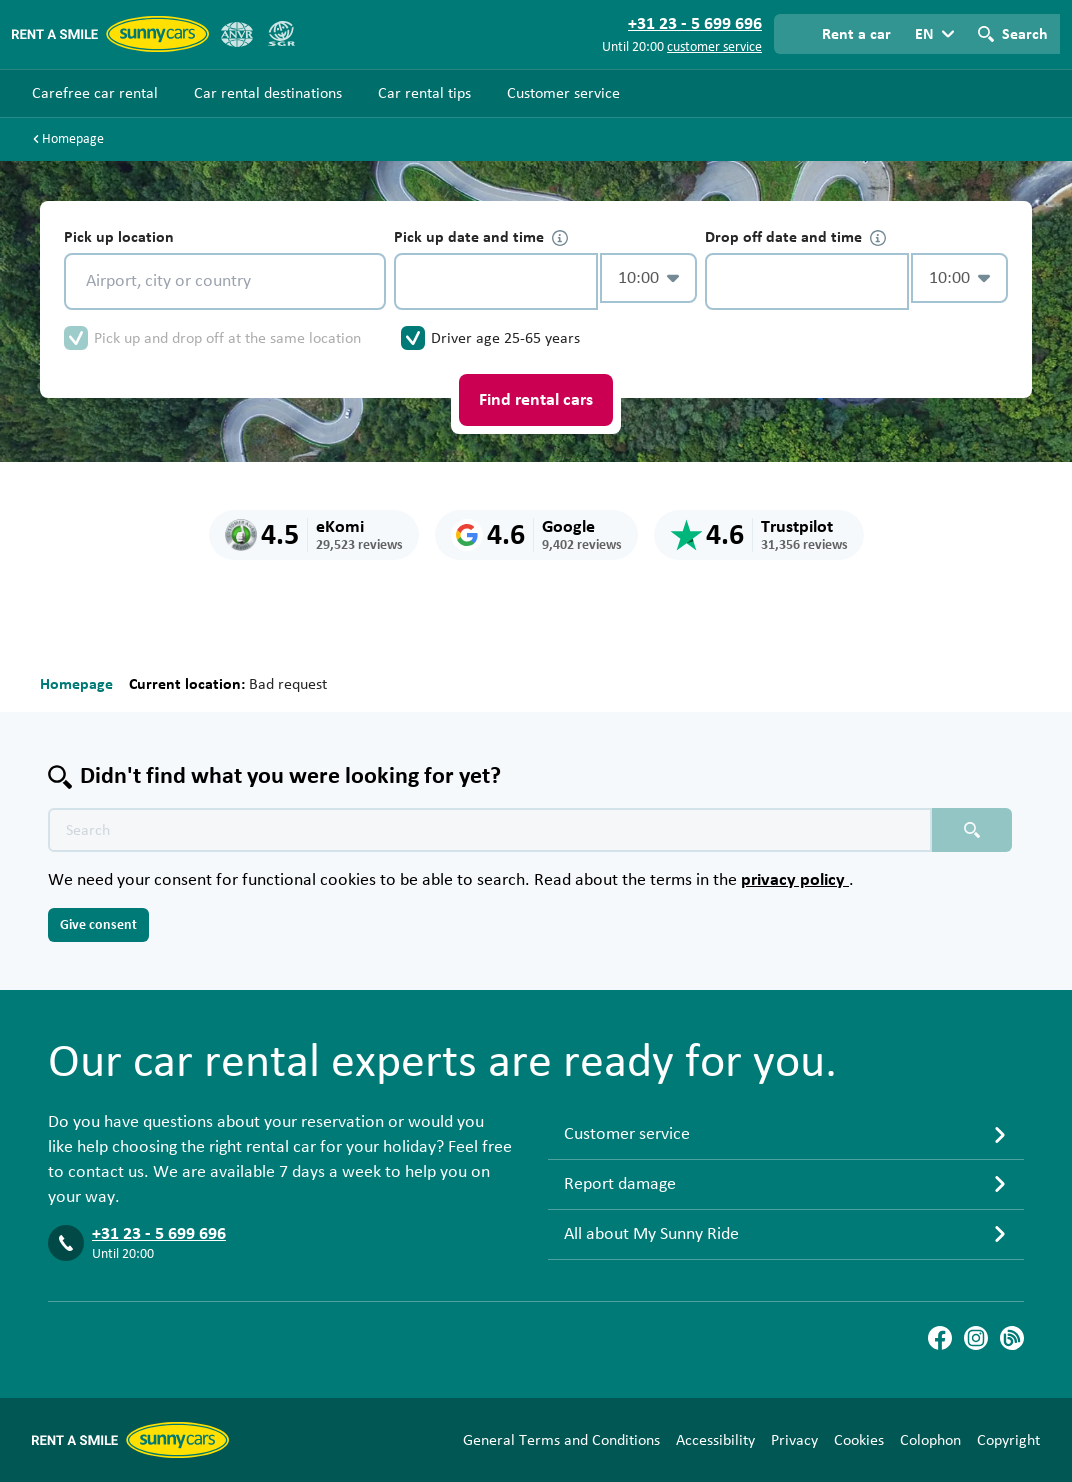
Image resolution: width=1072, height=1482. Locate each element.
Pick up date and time (481, 237)
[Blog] (1012, 1338)
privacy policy (795, 880)
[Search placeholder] (972, 830)
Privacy (794, 1440)
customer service (714, 47)
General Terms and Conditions (561, 1440)
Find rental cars (536, 400)
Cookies (859, 1440)
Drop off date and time (795, 237)
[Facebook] (940, 1338)
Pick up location (119, 237)
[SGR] (281, 34)
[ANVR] (237, 34)
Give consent (98, 925)
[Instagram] (976, 1338)
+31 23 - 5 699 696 (159, 1234)
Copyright (1008, 1440)
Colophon (930, 1440)
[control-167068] (496, 281)
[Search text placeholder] (490, 830)
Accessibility (715, 1440)
